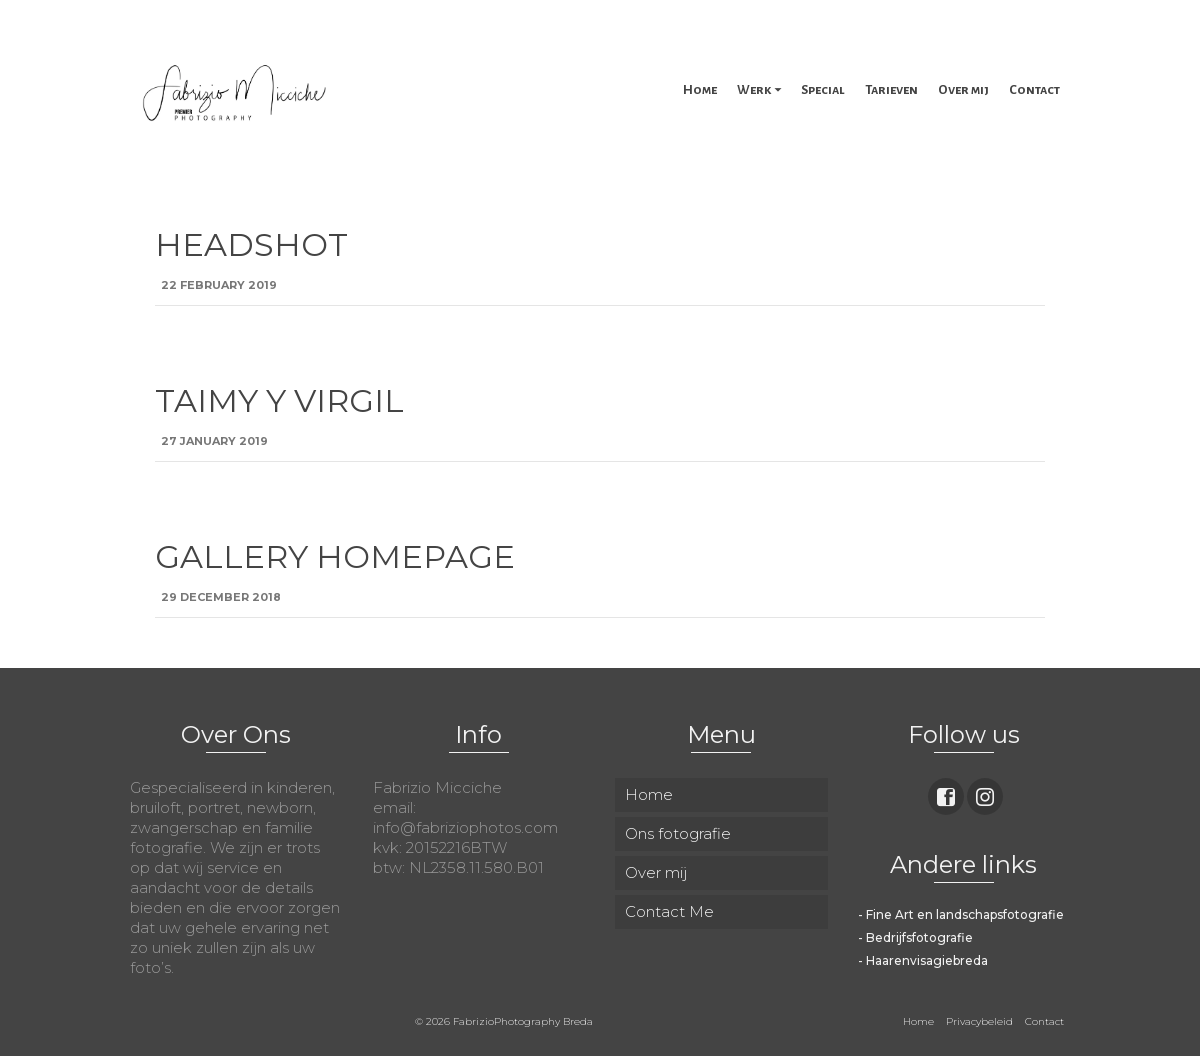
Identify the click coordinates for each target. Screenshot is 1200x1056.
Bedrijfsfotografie (919, 937)
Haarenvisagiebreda (927, 960)
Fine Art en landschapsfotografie (965, 914)
